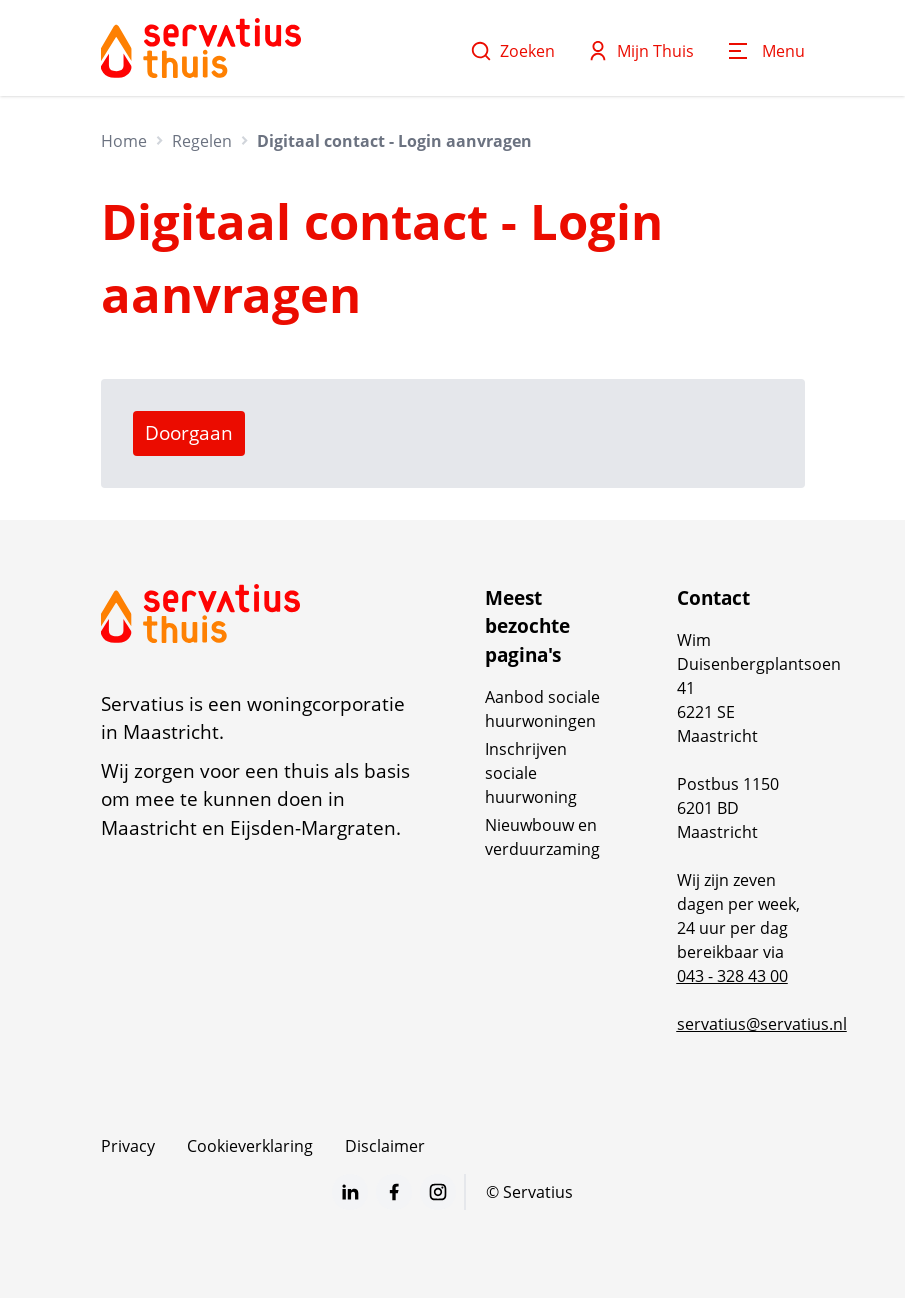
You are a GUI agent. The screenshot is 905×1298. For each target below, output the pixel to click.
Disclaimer (385, 1146)
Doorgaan (189, 433)
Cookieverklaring (250, 1146)
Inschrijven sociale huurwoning (531, 773)
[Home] (201, 48)
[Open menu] (765, 51)
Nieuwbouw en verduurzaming (542, 837)
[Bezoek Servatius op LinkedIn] (350, 1192)
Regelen (202, 141)
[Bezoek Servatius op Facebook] (394, 1192)
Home (124, 141)
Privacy (128, 1146)
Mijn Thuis (640, 51)
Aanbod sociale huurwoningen (542, 709)
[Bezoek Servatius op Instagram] (438, 1192)
